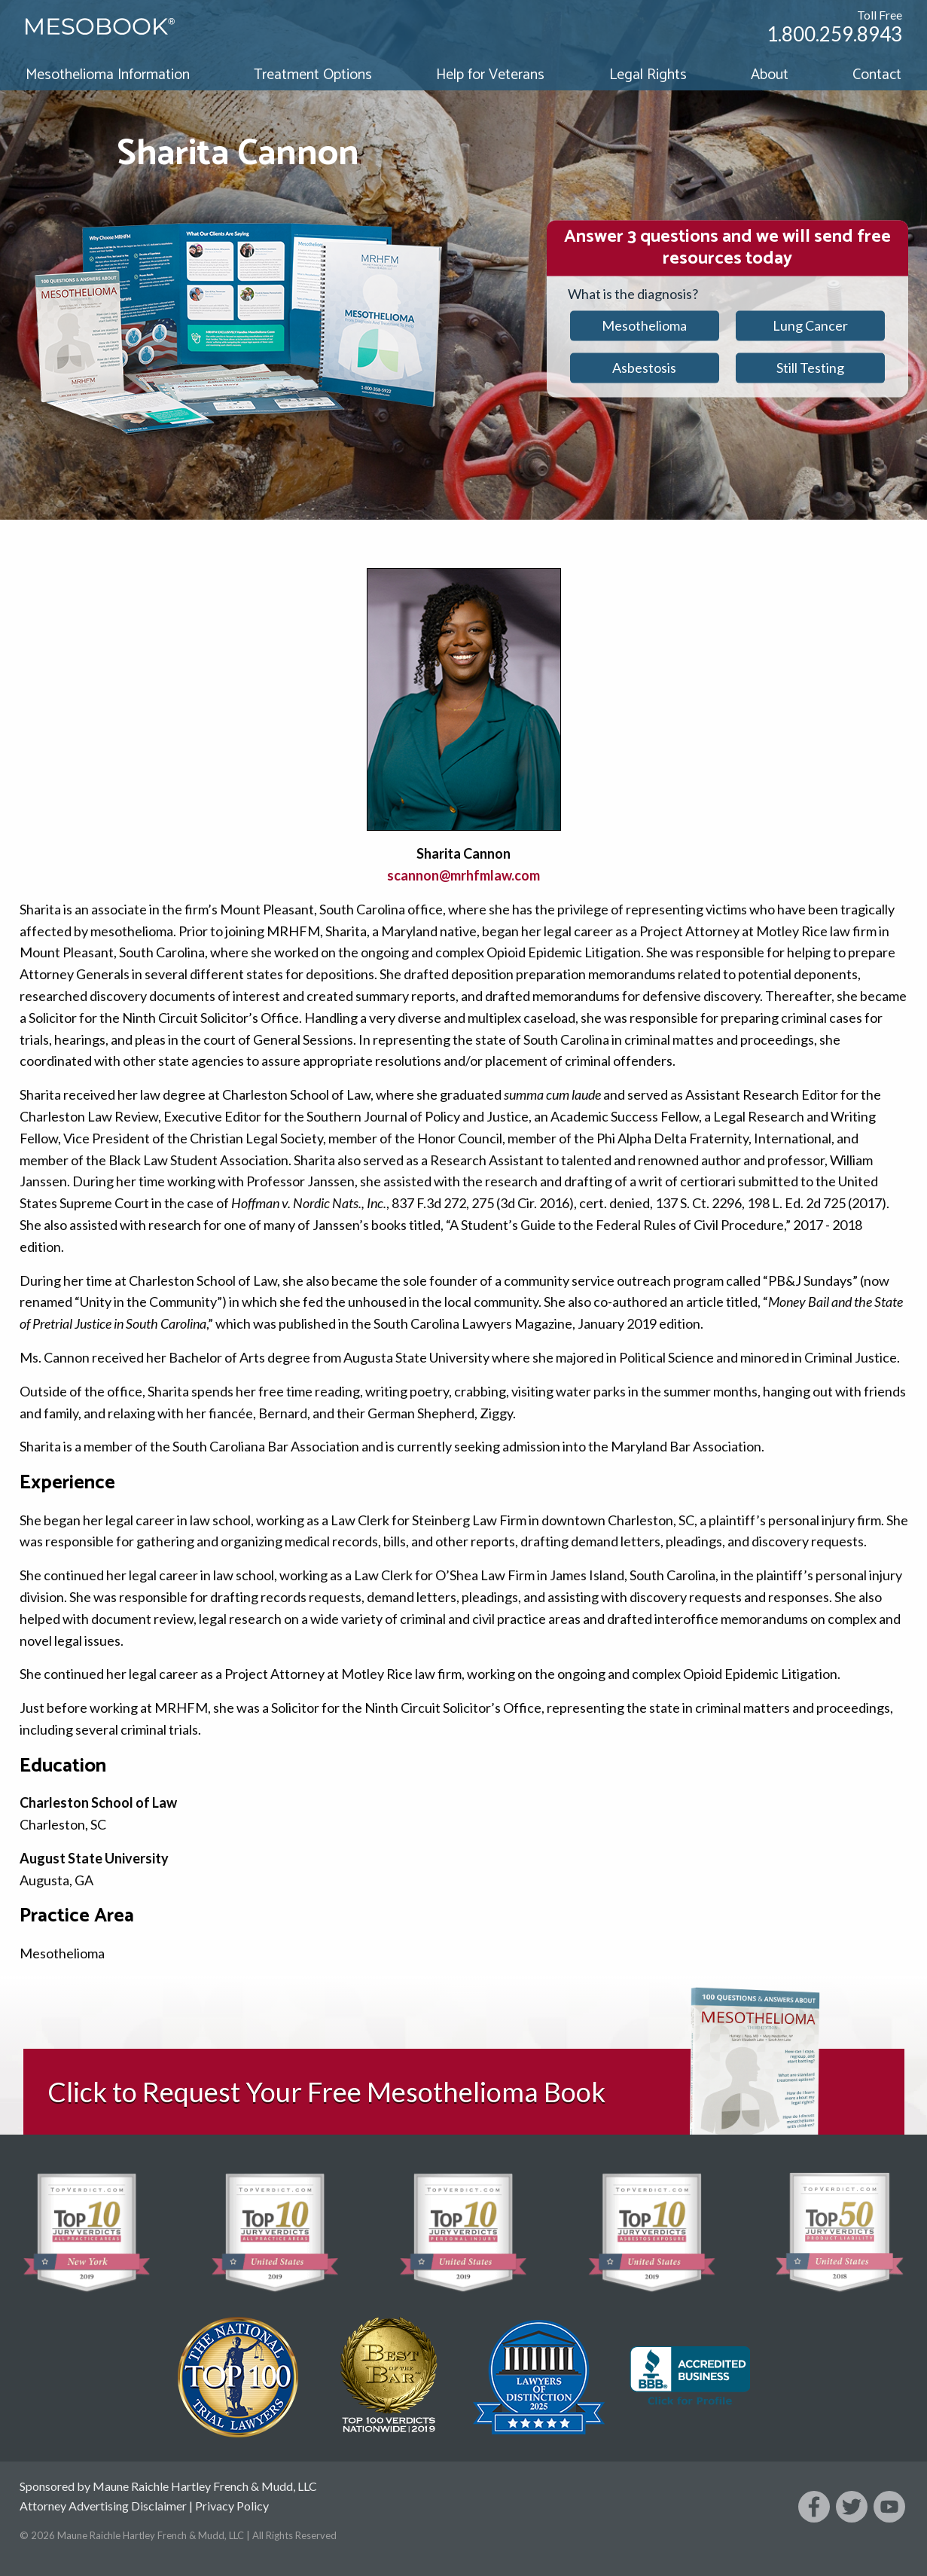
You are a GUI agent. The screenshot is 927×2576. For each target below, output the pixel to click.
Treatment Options (313, 75)
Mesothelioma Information (108, 75)
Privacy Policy (232, 2505)
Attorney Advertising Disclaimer (103, 2505)
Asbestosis (644, 367)
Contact (876, 75)
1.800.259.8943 (834, 34)
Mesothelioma (644, 325)
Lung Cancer (810, 325)
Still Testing (810, 367)
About (769, 75)
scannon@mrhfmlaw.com (463, 875)
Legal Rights (648, 75)
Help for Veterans (490, 75)
